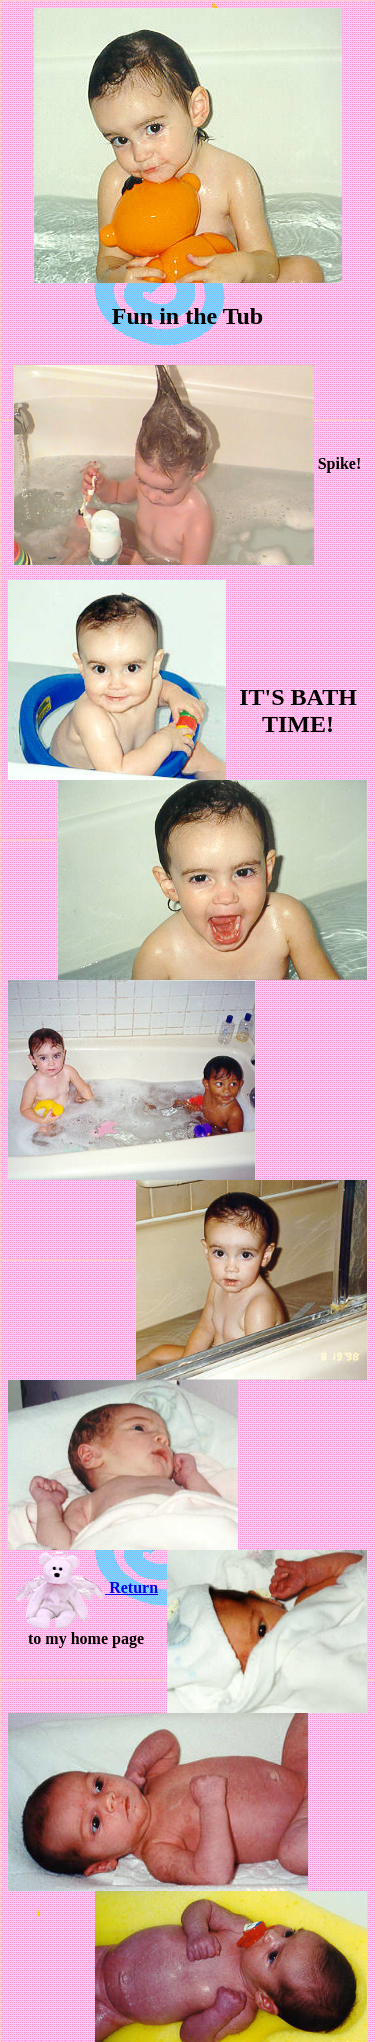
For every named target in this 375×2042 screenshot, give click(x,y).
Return (86, 1587)
